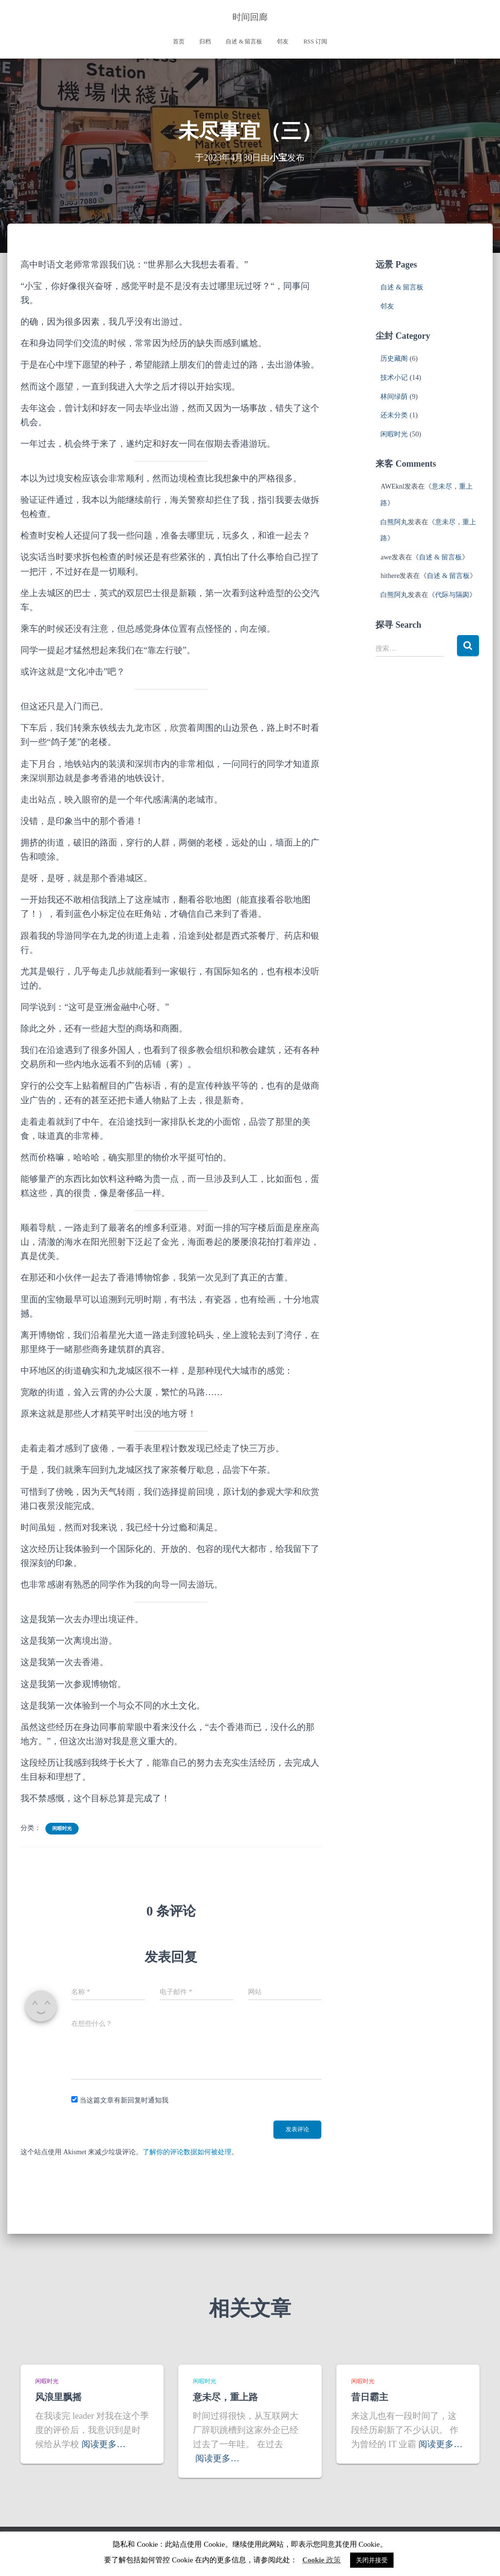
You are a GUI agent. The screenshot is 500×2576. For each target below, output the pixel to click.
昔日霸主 (369, 2397)
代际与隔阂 (452, 594)
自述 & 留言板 (244, 41)
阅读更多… (103, 2444)
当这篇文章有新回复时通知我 (124, 2100)
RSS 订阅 (315, 41)
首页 (179, 41)
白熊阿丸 (394, 522)
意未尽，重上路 (225, 2397)
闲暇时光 (62, 1828)
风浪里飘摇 (58, 2397)
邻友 (283, 41)
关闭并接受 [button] (372, 2560)
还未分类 (394, 415)
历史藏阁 (394, 358)
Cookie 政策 (321, 2560)
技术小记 (394, 377)
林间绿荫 (394, 396)
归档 (205, 41)
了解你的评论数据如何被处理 (187, 2152)
